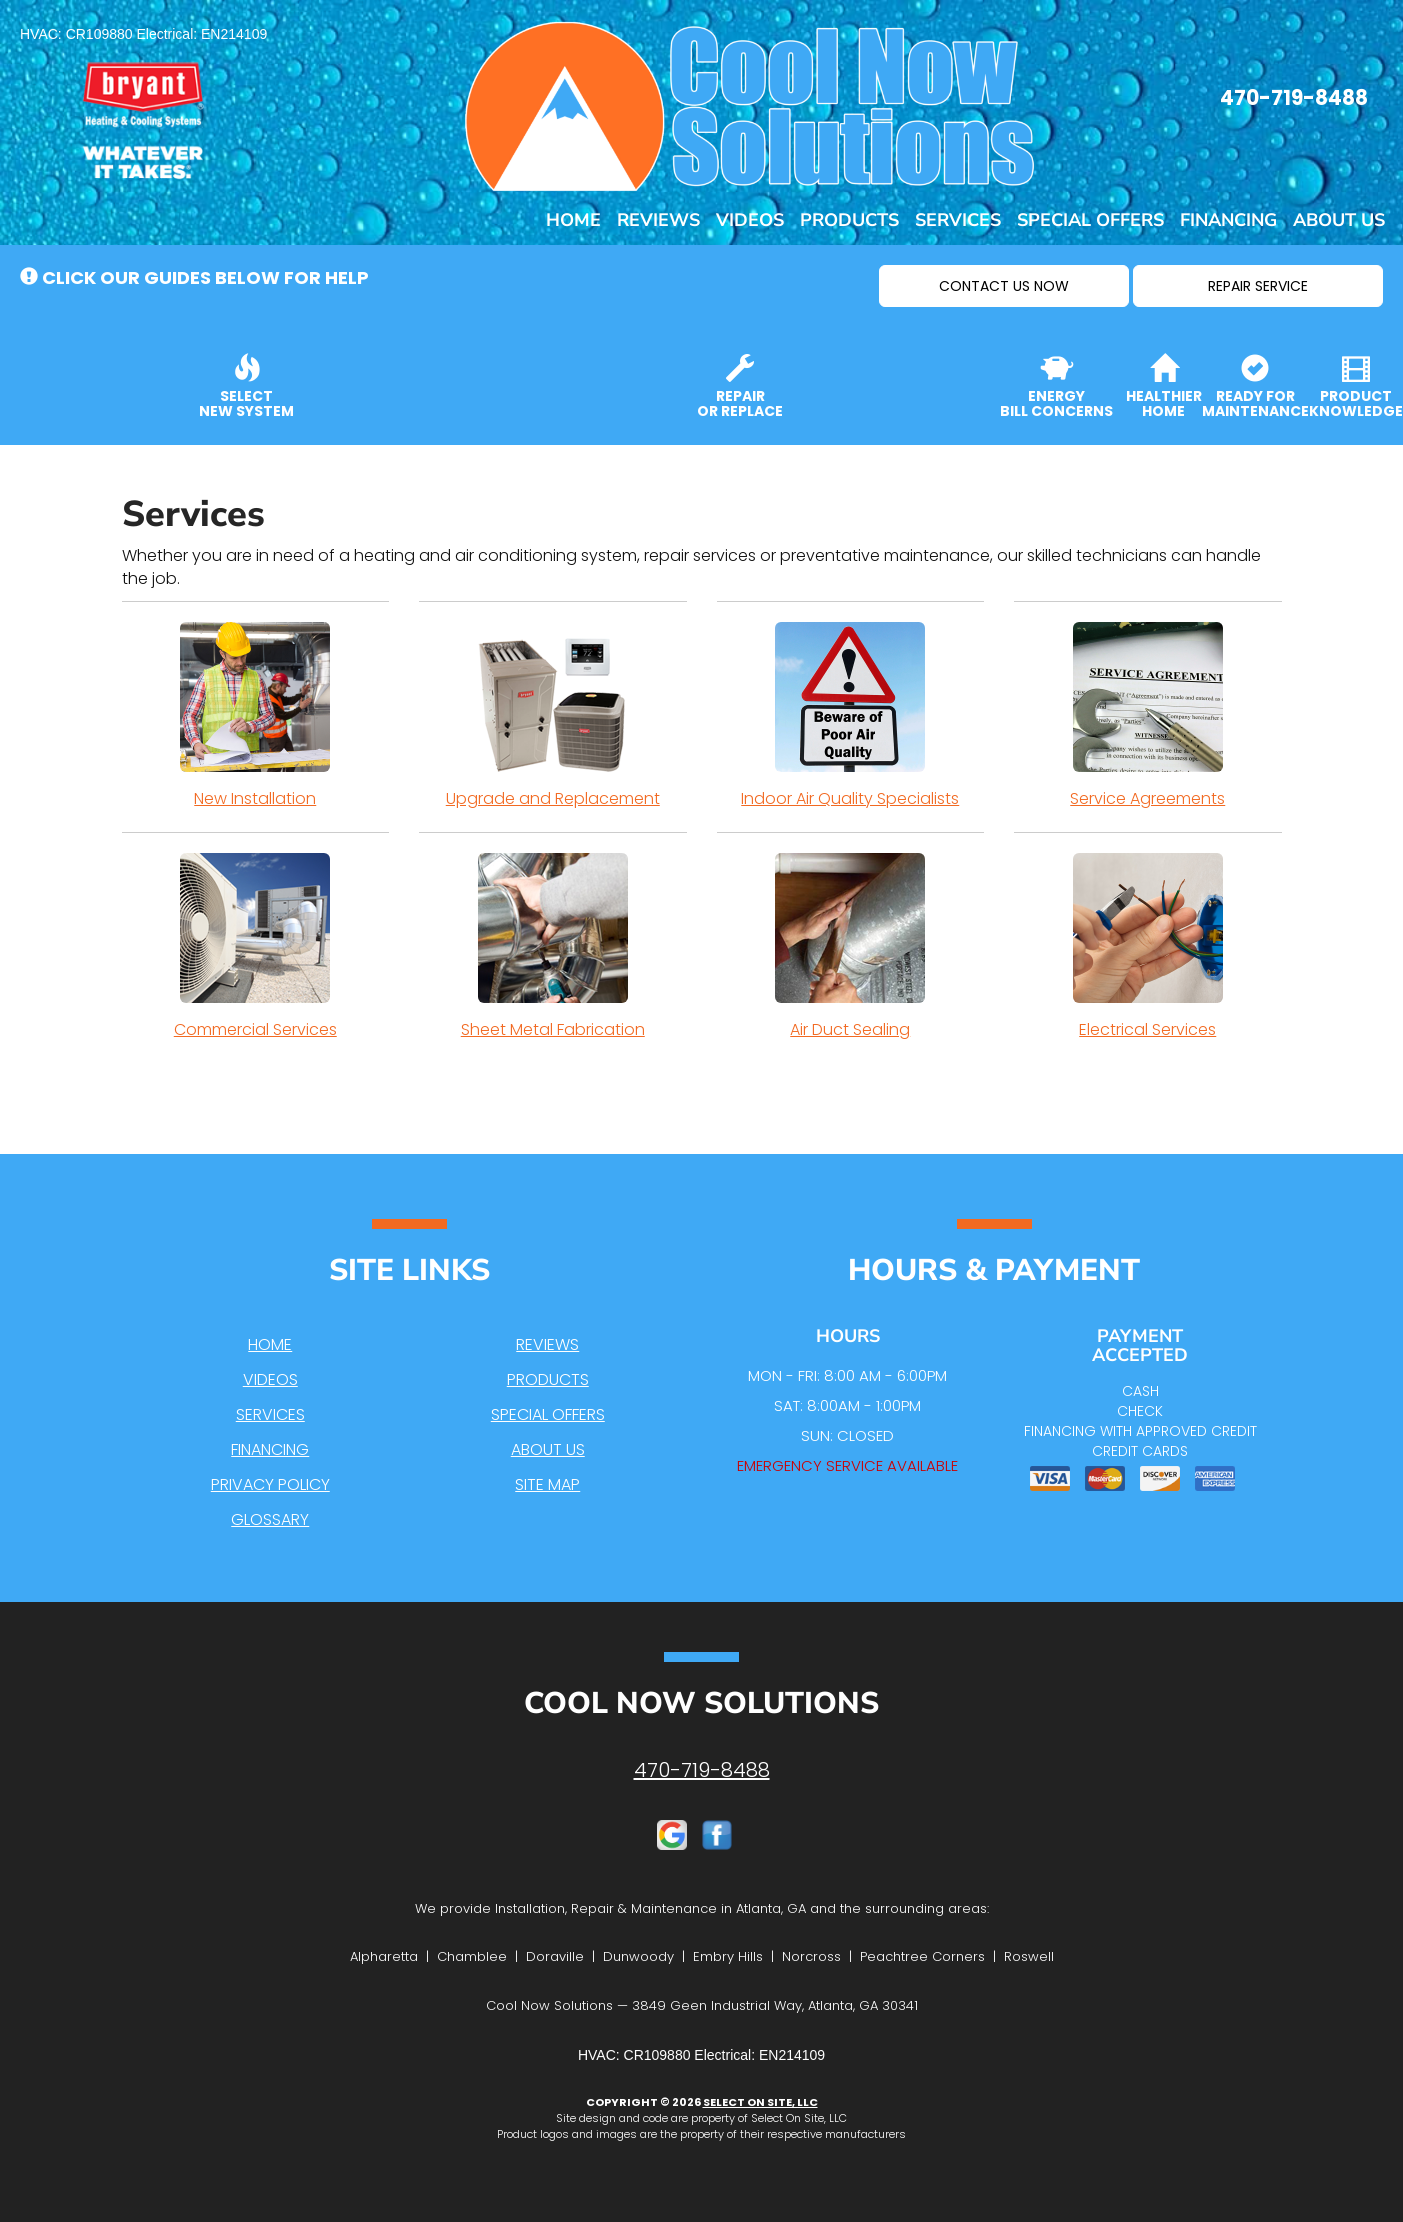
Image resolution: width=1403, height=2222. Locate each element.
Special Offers (1090, 220)
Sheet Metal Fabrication (553, 947)
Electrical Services (1148, 947)
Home (573, 220)
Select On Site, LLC (760, 2102)
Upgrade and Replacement (553, 716)
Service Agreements (1148, 716)
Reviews (658, 220)
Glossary (270, 1519)
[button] (1004, 286)
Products (849, 220)
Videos (750, 220)
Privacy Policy (270, 1484)
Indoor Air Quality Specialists (851, 716)
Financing (1228, 220)
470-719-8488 (702, 1770)
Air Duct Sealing (851, 947)
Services (958, 220)
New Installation (256, 716)
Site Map (547, 1484)
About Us (1339, 220)
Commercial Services (256, 947)
